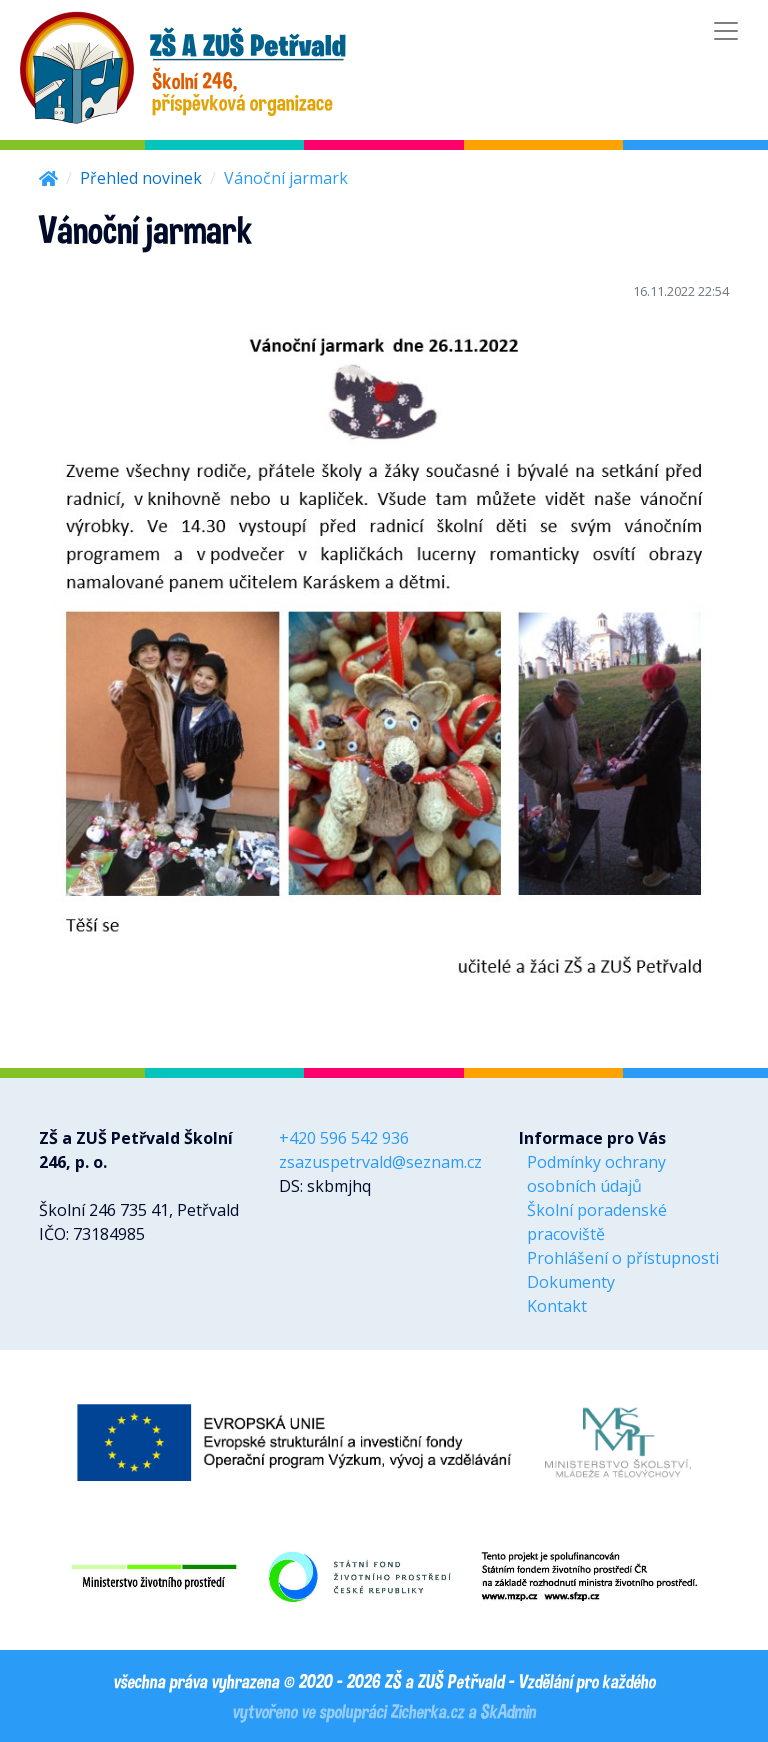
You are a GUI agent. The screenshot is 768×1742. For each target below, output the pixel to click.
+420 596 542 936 (344, 1138)
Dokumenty (571, 1282)
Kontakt (557, 1306)
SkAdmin (508, 1711)
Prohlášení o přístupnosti (623, 1258)
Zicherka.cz (427, 1711)
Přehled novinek (141, 178)
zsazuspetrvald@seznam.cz (380, 1162)
